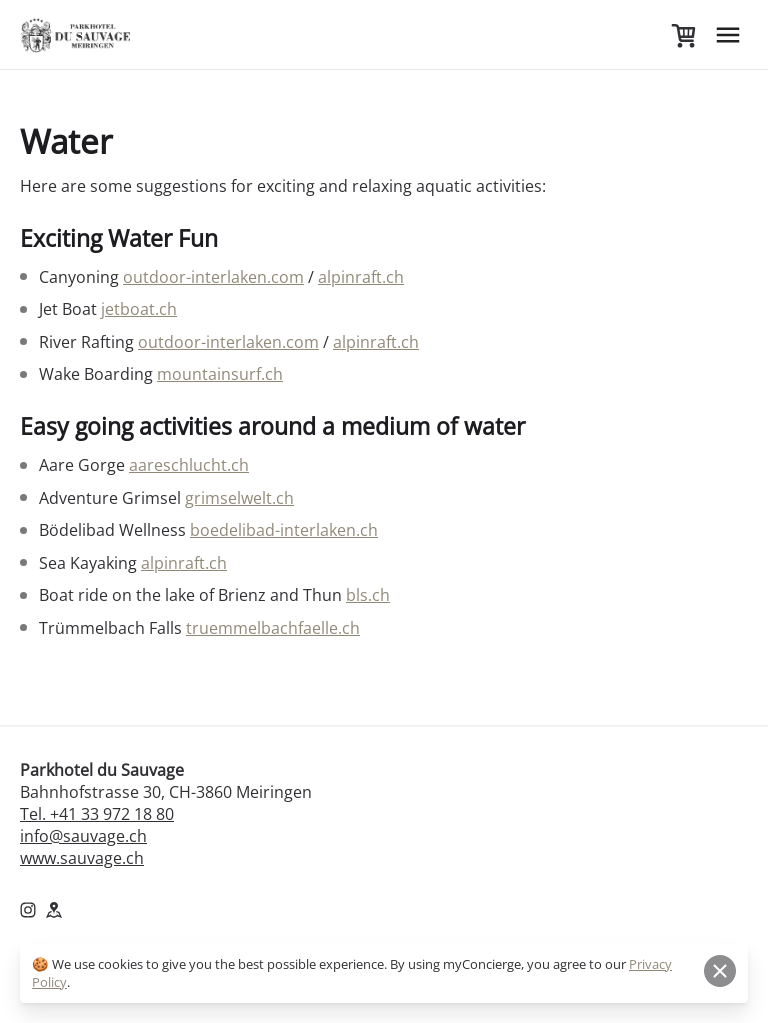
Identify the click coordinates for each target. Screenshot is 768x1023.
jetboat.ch (139, 309)
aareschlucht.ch (189, 465)
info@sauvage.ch (83, 836)
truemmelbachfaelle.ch (273, 628)
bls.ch (368, 595)
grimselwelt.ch (239, 498)
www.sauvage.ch (82, 858)
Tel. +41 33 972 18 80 (97, 814)
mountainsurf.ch (220, 374)
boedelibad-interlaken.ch (284, 530)
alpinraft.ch (361, 277)
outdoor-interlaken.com (213, 277)
